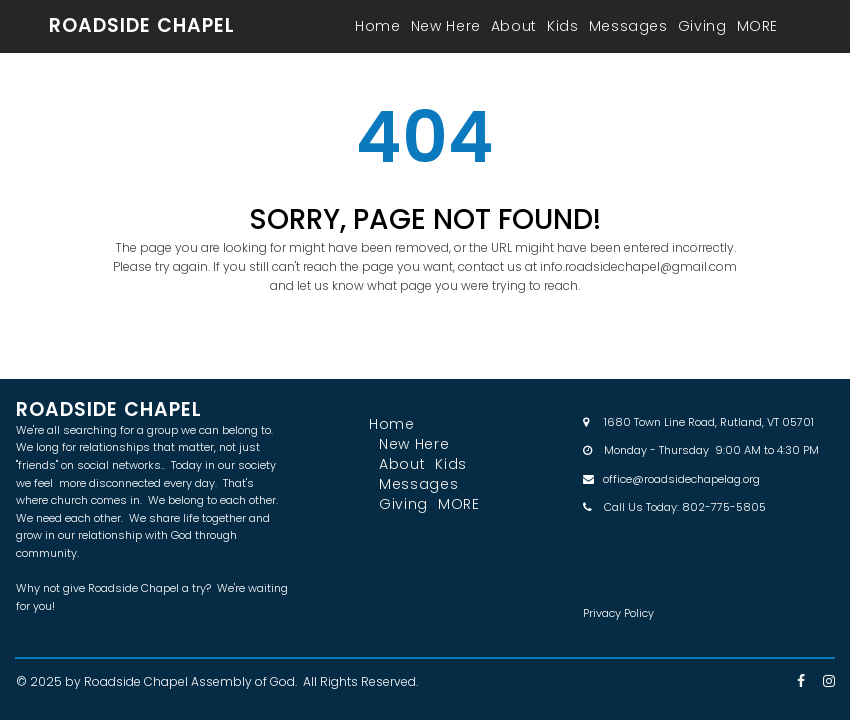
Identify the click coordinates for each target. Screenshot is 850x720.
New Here (446, 26)
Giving (702, 26)
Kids (563, 26)
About (514, 26)
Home (378, 26)
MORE (758, 26)
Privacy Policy (618, 613)
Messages (628, 26)
